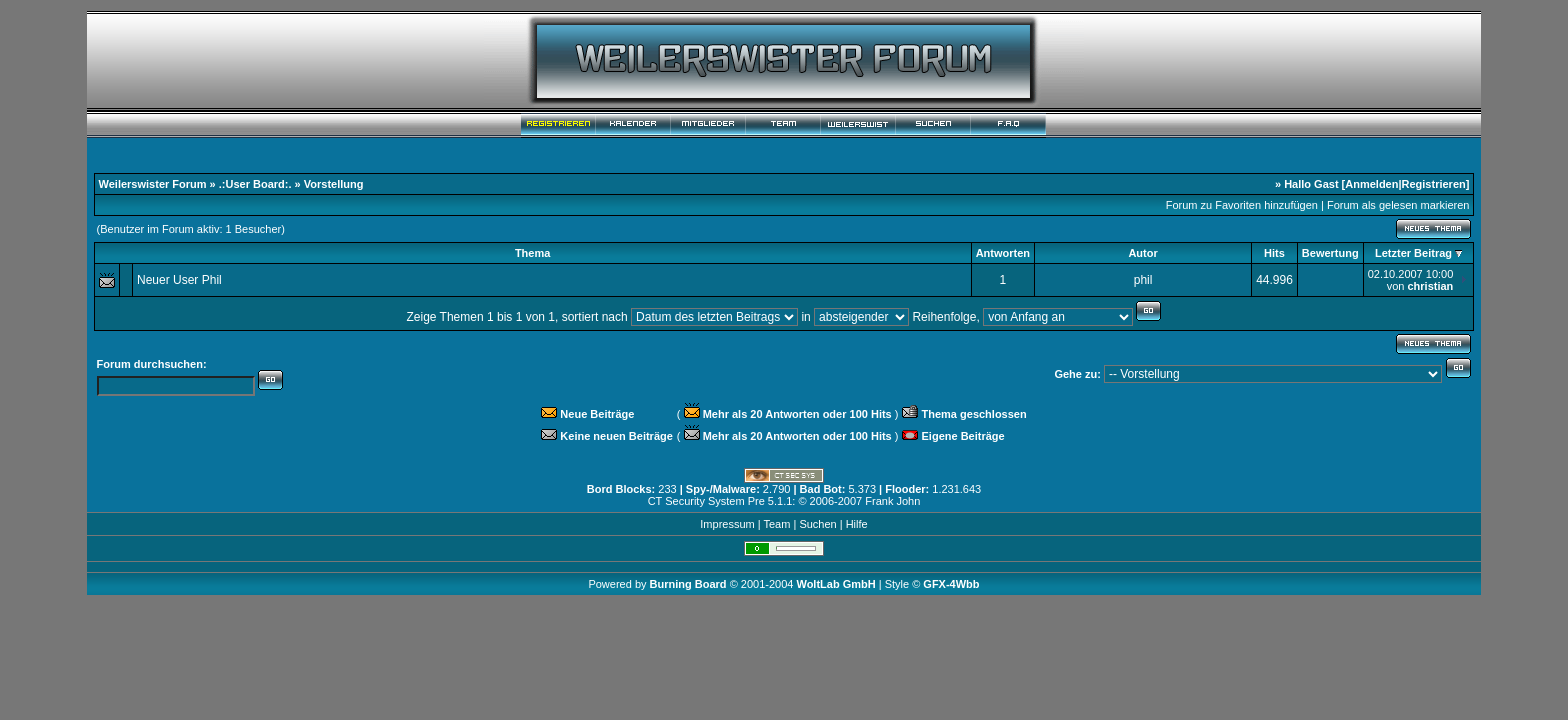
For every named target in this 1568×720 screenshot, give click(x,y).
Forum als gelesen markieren (1398, 205)
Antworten (1003, 253)
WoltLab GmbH (835, 584)
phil (1143, 280)
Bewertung (1330, 253)
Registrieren (1434, 184)
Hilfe (857, 524)
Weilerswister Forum (153, 184)
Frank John (892, 501)
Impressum (727, 524)
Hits (1274, 253)
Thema (532, 253)
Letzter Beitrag (1413, 253)
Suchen (817, 524)
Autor (1142, 253)
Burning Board (690, 584)
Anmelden (1371, 184)
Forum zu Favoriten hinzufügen (1242, 205)
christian (1430, 286)
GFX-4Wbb (951, 584)
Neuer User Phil (179, 280)
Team (776, 524)
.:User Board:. (255, 184)
